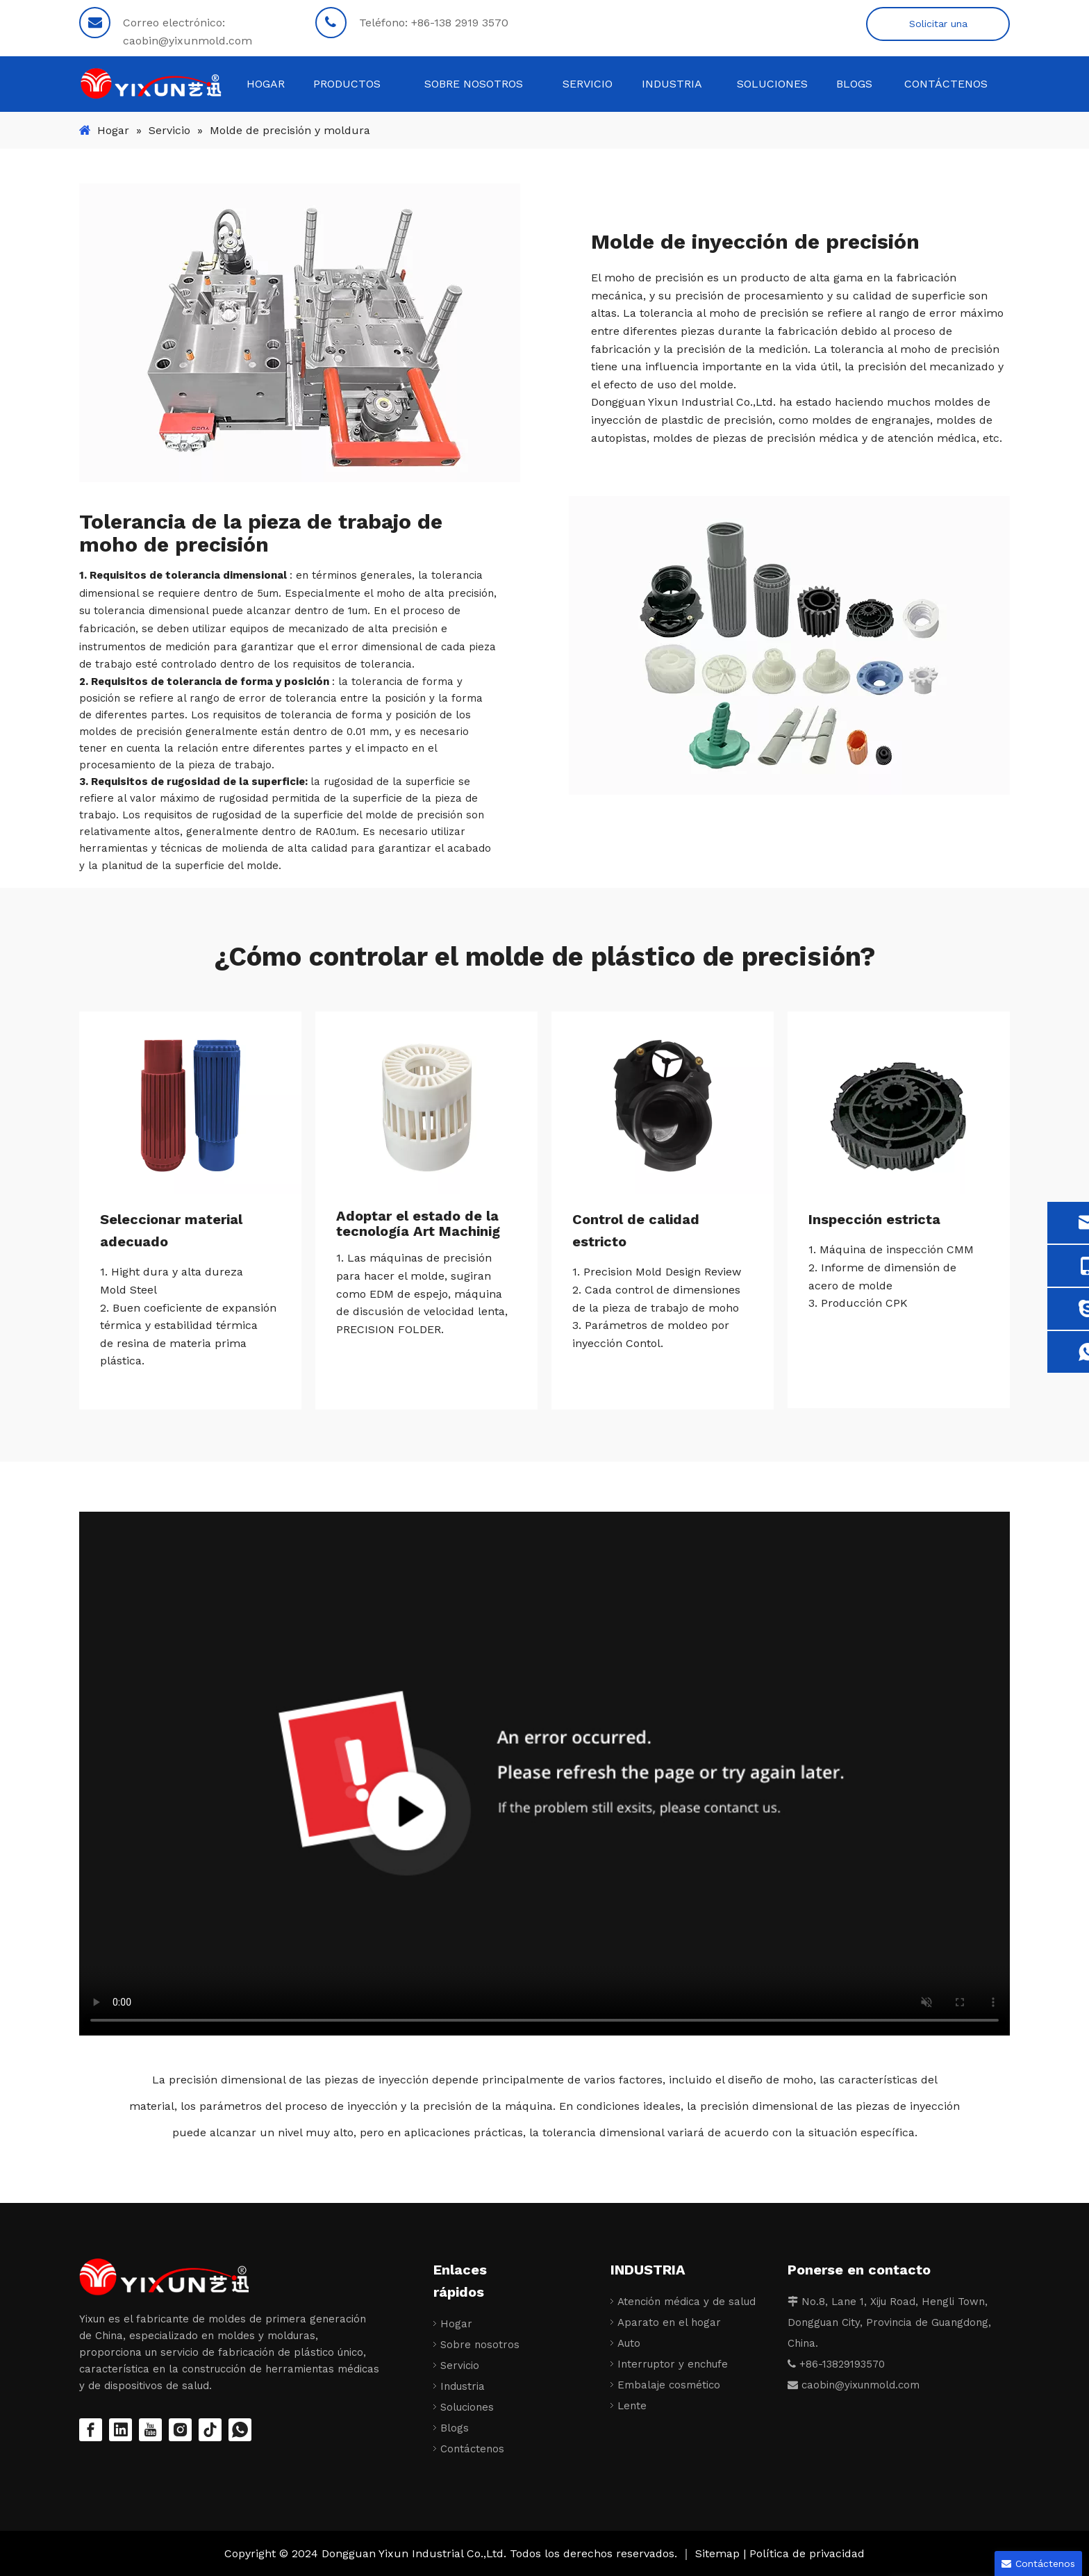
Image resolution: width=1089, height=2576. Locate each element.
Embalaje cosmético (668, 2385)
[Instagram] (180, 2429)
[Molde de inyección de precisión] (299, 332)
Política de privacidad (807, 2553)
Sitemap (719, 2553)
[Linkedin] (120, 2429)
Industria (462, 2386)
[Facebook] (90, 2429)
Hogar (456, 2324)
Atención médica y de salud (686, 2301)
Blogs (454, 2428)
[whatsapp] (239, 2429)
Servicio (459, 2365)
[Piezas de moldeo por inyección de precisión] (789, 645)
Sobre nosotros (479, 2344)
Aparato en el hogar (669, 2322)
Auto (628, 2343)
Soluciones (467, 2407)
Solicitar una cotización (938, 29)
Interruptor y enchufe (672, 2364)
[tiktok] (210, 2429)
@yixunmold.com (877, 2385)
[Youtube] (150, 2429)
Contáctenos (472, 2449)
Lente (632, 2406)
